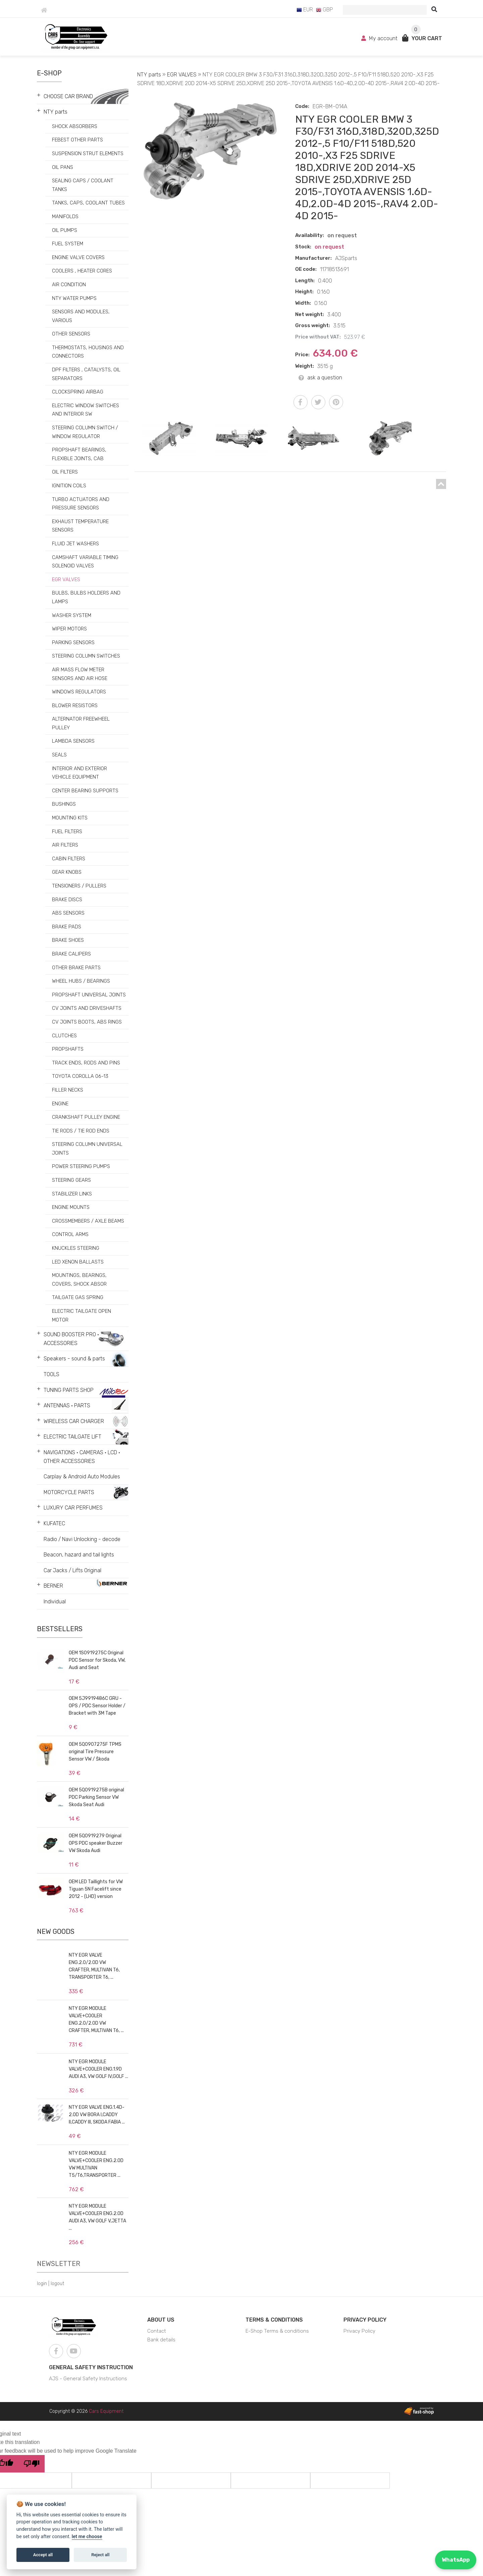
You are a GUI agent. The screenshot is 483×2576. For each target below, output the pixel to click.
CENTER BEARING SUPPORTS (85, 791)
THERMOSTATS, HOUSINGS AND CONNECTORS (88, 352)
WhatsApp (456, 2560)
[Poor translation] (31, 2463)
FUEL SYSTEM (67, 244)
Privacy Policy (364, 2320)
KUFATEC (54, 1523)
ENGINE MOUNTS (71, 1207)
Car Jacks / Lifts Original (72, 1570)
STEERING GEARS (71, 1180)
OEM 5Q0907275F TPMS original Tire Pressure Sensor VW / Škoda (95, 1751)
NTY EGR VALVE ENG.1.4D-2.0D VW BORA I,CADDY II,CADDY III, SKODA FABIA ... (97, 2114)
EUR (305, 9)
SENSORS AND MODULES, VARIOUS (81, 316)
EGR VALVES (66, 579)
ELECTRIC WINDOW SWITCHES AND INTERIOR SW (85, 410)
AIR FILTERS (65, 845)
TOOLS (51, 1374)
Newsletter (58, 2264)
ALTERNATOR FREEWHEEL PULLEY (81, 723)
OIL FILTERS (65, 472)
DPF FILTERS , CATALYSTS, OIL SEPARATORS (86, 374)
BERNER (53, 1586)
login (42, 2283)
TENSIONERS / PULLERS (79, 886)
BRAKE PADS (66, 927)
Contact (156, 2331)
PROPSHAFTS (68, 1049)
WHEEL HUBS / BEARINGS (81, 981)
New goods (55, 1931)
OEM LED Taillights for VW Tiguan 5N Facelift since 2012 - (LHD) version (96, 1889)
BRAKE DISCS (67, 900)
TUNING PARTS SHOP (69, 1390)
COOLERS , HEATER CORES (82, 271)
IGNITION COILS (69, 486)
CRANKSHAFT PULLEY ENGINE (86, 1117)
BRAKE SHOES (68, 940)
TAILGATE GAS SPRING (77, 1297)
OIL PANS (62, 167)
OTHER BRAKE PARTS (76, 968)
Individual (55, 1601)
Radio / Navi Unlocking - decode (82, 1539)
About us (160, 2320)
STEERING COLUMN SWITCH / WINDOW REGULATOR (85, 432)
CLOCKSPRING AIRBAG (77, 392)
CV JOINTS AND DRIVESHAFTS (86, 1008)
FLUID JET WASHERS (75, 544)
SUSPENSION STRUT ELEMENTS (87, 153)
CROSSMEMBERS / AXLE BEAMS (88, 1221)
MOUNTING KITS (70, 818)
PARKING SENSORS (73, 642)
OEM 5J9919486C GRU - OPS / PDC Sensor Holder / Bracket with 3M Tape (97, 1706)
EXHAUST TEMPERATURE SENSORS (80, 525)
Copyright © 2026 (86, 2411)
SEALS (59, 755)
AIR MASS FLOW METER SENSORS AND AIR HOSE (79, 674)
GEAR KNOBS (67, 872)
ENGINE (60, 1104)
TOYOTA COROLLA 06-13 (80, 1076)
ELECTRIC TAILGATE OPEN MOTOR (81, 1315)
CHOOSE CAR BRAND (68, 96)
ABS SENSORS (68, 913)
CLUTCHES (64, 1036)
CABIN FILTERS (68, 859)
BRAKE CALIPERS (71, 954)
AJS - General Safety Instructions (88, 2379)
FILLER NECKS (67, 1090)
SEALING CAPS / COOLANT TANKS (82, 185)
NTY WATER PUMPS (74, 298)
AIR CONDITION (69, 285)
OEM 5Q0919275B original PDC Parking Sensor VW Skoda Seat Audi (96, 1797)
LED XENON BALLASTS (78, 1262)
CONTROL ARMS (70, 1234)
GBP (324, 9)
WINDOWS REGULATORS (79, 692)
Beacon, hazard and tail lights (79, 1554)
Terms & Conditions (274, 2320)
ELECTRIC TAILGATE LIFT (72, 1436)
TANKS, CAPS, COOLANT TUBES (88, 203)
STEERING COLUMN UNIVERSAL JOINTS (87, 1148)
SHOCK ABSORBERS (74, 126)
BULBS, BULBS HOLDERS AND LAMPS (86, 597)
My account (380, 38)
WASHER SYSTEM (71, 615)
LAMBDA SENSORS (73, 741)
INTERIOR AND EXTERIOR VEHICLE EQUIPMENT (79, 772)
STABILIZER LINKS (72, 1194)
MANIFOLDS (65, 216)
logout (57, 2283)
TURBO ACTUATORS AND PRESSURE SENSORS (80, 503)
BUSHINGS (64, 804)
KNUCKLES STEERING (75, 1248)
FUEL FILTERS (67, 832)
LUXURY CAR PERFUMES (73, 1508)
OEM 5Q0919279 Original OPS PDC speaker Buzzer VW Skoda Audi (95, 1843)
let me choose (87, 2536)
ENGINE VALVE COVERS (78, 257)
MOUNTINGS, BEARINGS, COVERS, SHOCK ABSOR (79, 1279)
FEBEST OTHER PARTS (77, 140)
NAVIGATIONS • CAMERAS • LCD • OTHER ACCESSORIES (82, 1456)
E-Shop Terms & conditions (277, 2331)
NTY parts (55, 112)
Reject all (100, 2554)
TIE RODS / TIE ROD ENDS (80, 1131)
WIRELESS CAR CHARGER (74, 1421)
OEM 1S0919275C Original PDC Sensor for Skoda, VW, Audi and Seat (97, 1660)
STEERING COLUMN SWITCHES (86, 656)
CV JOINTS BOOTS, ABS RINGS (87, 1022)
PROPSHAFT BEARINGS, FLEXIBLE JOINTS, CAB (79, 454)
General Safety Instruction (91, 2367)
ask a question (320, 377)
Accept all (43, 2554)
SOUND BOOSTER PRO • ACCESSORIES (71, 1338)
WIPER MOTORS (69, 629)
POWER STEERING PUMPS (81, 1166)
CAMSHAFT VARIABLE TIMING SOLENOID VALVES (85, 561)
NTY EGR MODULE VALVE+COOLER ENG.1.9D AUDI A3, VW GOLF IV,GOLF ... (98, 2069)
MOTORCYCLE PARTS (69, 1492)
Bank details (161, 2340)
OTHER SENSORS (71, 334)
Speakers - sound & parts (74, 1358)
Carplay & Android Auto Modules (82, 1476)
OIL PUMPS (64, 230)
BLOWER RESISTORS (75, 705)
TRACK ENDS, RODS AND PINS (86, 1063)
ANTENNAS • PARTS (67, 1405)
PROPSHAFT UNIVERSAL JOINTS (89, 995)
